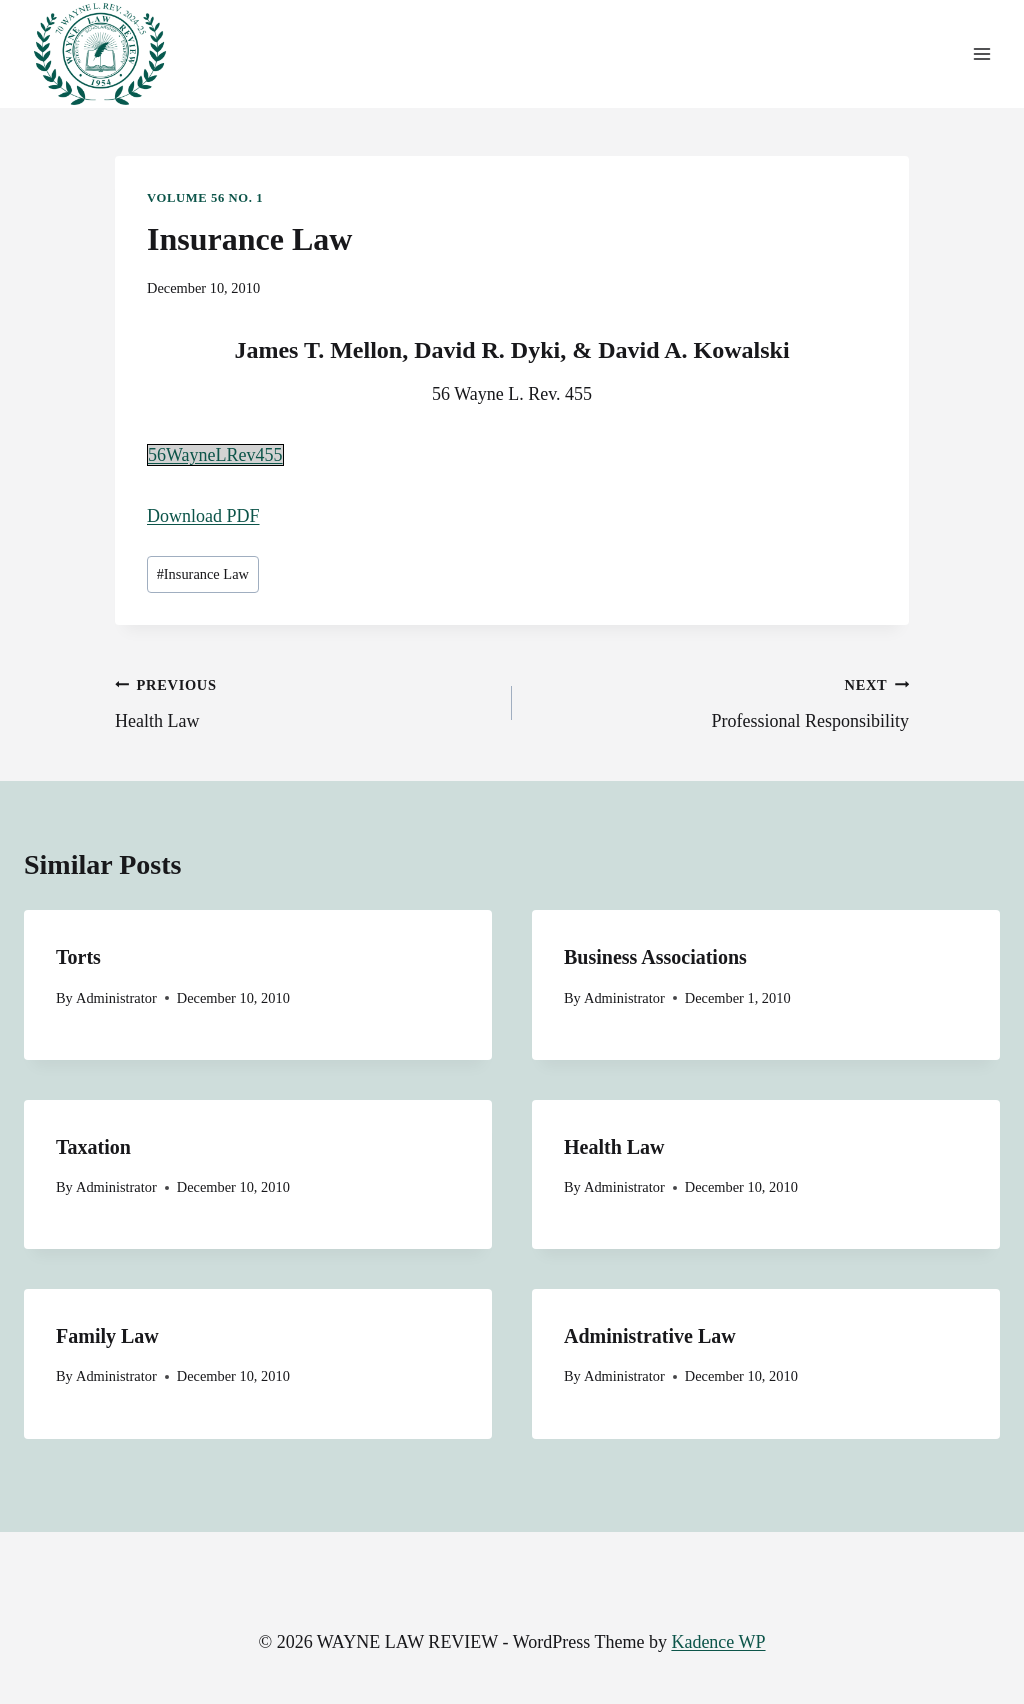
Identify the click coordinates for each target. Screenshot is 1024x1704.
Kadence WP (718, 1642)
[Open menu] (981, 54)
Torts (78, 957)
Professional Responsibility (719, 701)
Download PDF (203, 516)
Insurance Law (203, 574)
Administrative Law (650, 1336)
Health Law (304, 701)
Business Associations (655, 957)
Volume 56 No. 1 (205, 198)
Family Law (107, 1336)
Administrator (116, 998)
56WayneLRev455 (215, 455)
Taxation (93, 1147)
